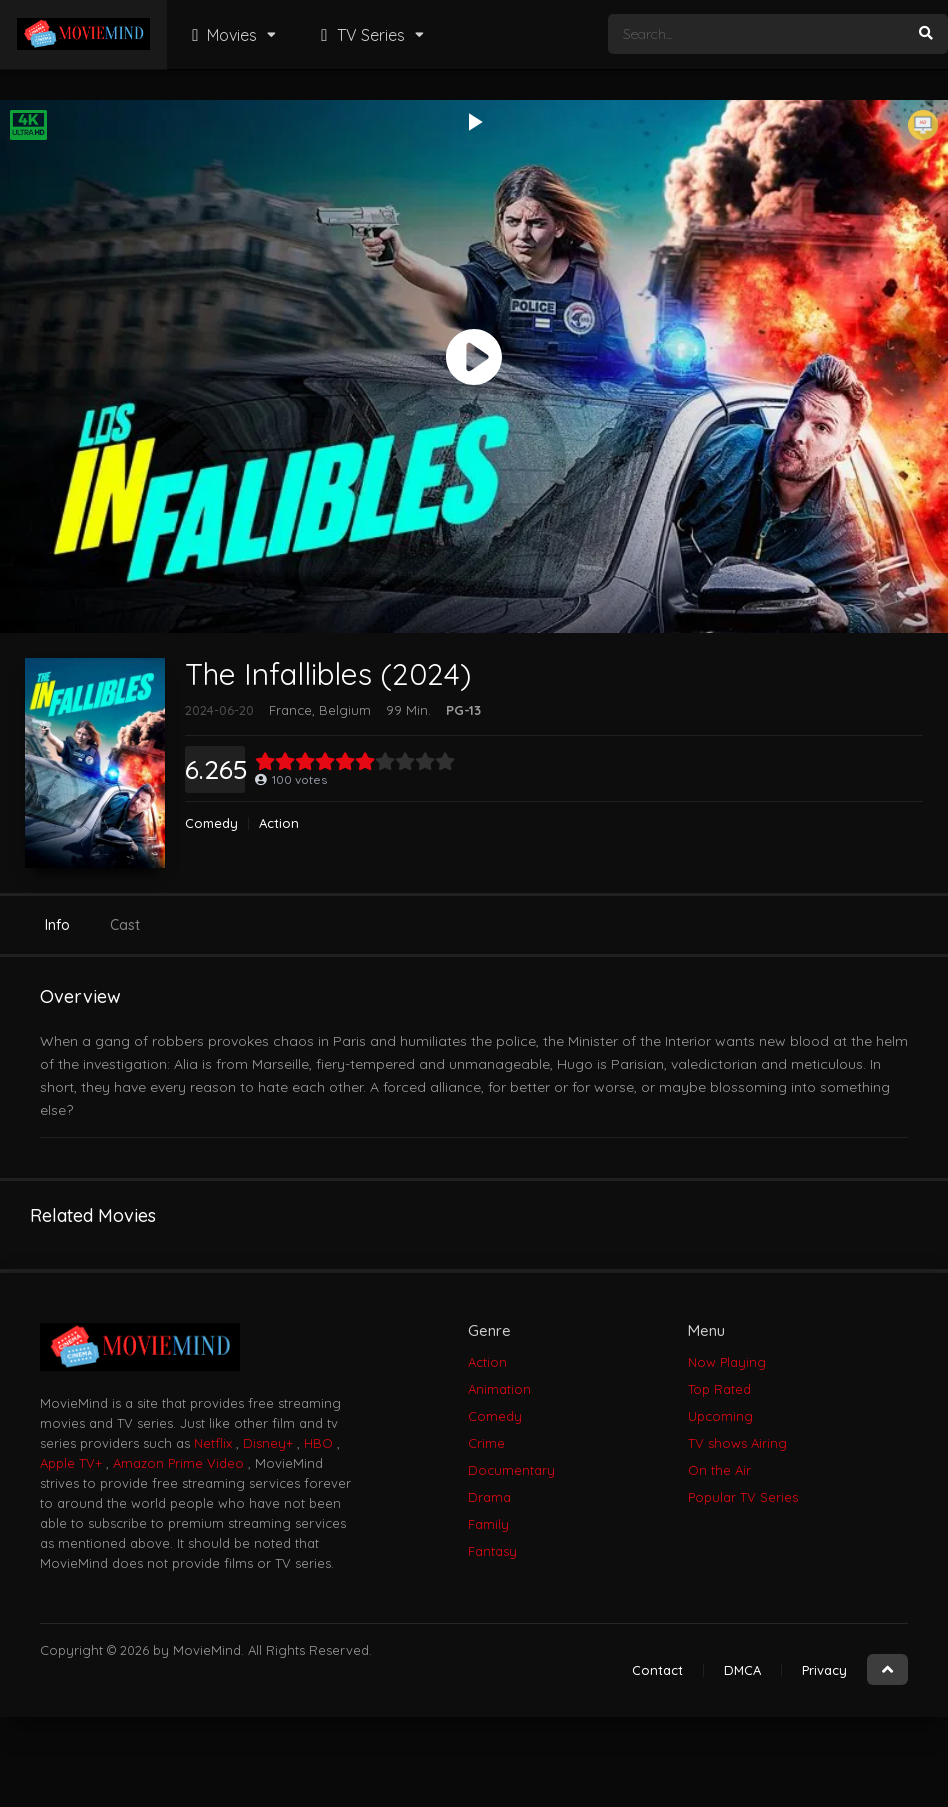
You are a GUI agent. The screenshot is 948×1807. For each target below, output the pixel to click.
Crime (486, 1443)
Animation (499, 1389)
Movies (222, 35)
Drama (489, 1497)
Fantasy (492, 1551)
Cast (125, 925)
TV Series (360, 35)
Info (57, 925)
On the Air (719, 1470)
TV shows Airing (737, 1443)
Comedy (211, 823)
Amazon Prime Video (178, 1463)
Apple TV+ (71, 1463)
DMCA (742, 1670)
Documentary (511, 1470)
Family (488, 1524)
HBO (318, 1443)
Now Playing (727, 1362)
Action (279, 823)
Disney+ (268, 1443)
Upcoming (720, 1416)
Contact (657, 1670)
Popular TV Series (743, 1497)
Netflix (213, 1443)
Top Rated (719, 1389)
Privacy (824, 1670)
